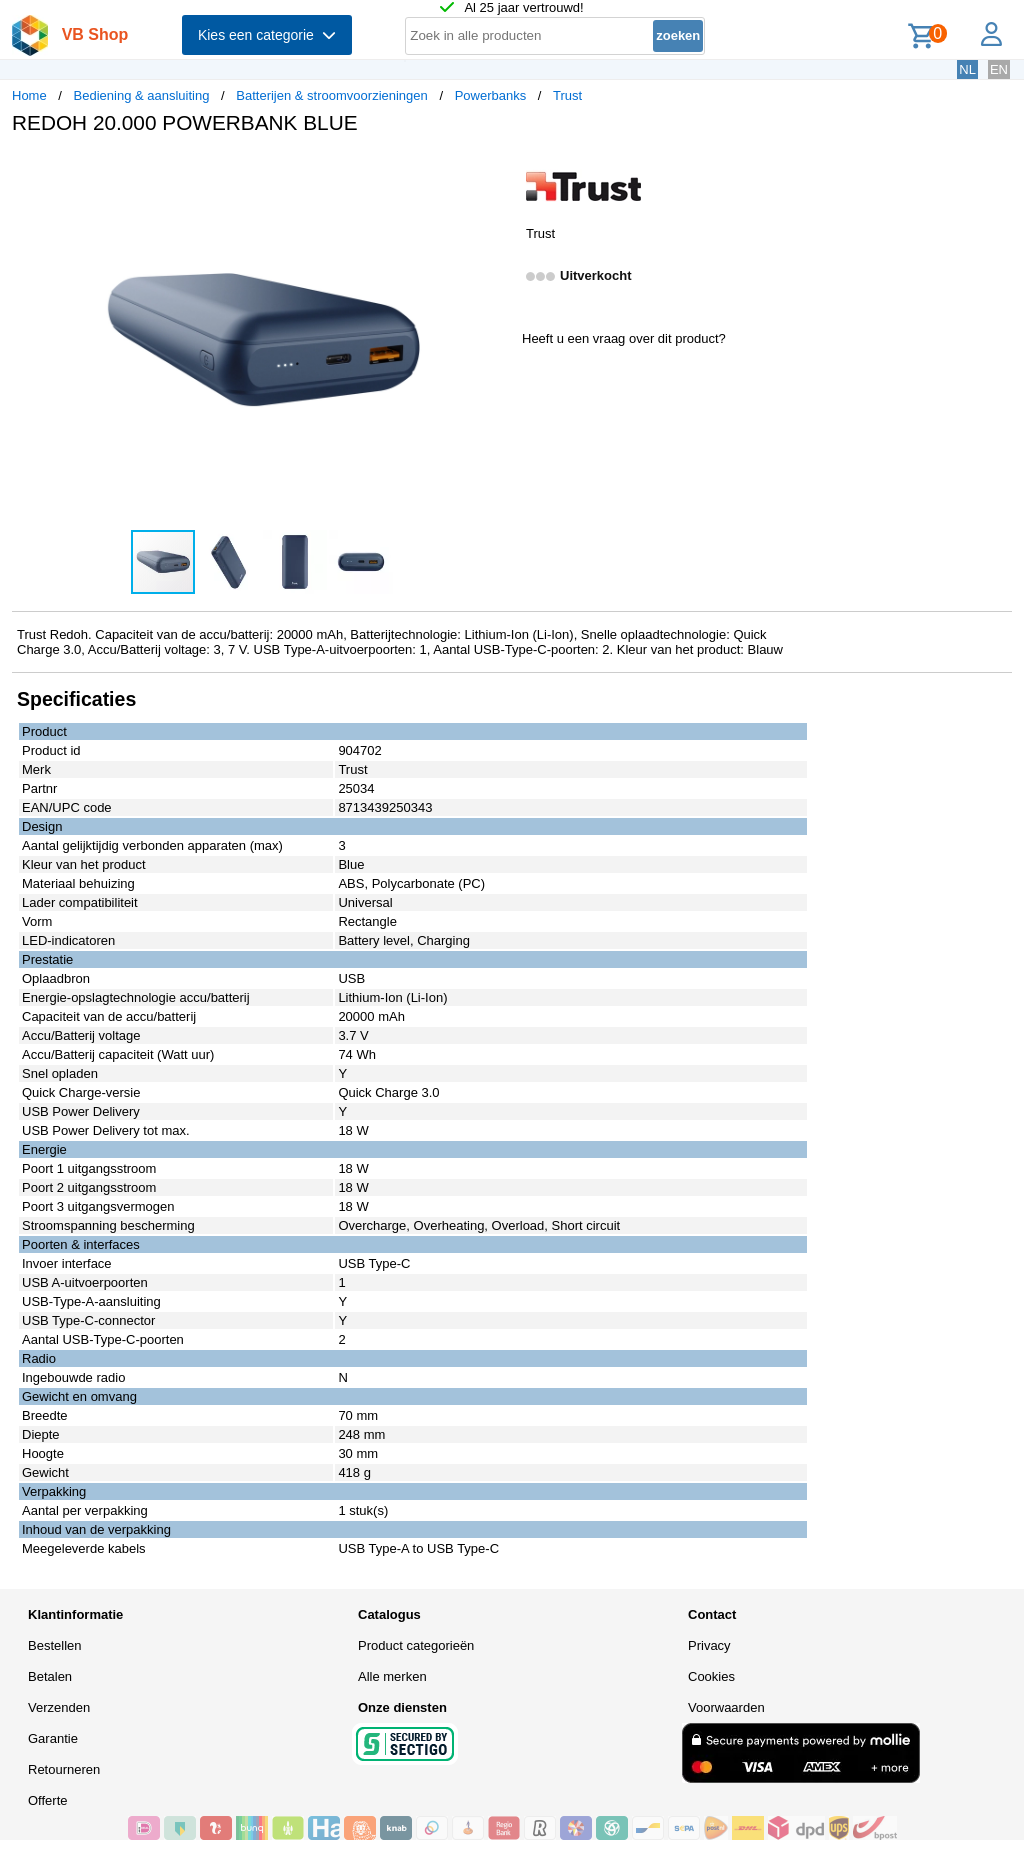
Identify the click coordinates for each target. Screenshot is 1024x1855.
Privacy (709, 1645)
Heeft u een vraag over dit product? (624, 338)
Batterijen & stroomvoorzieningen (332, 95)
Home (29, 95)
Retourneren (64, 1769)
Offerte (48, 1800)
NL (967, 69)
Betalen (50, 1676)
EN (999, 69)
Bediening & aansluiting (142, 95)
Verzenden (59, 1707)
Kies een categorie (267, 35)
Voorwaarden (726, 1707)
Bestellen (54, 1645)
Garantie (53, 1738)
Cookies (711, 1676)
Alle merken (392, 1676)
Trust (567, 95)
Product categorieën (416, 1645)
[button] (494, 171)
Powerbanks (491, 95)
